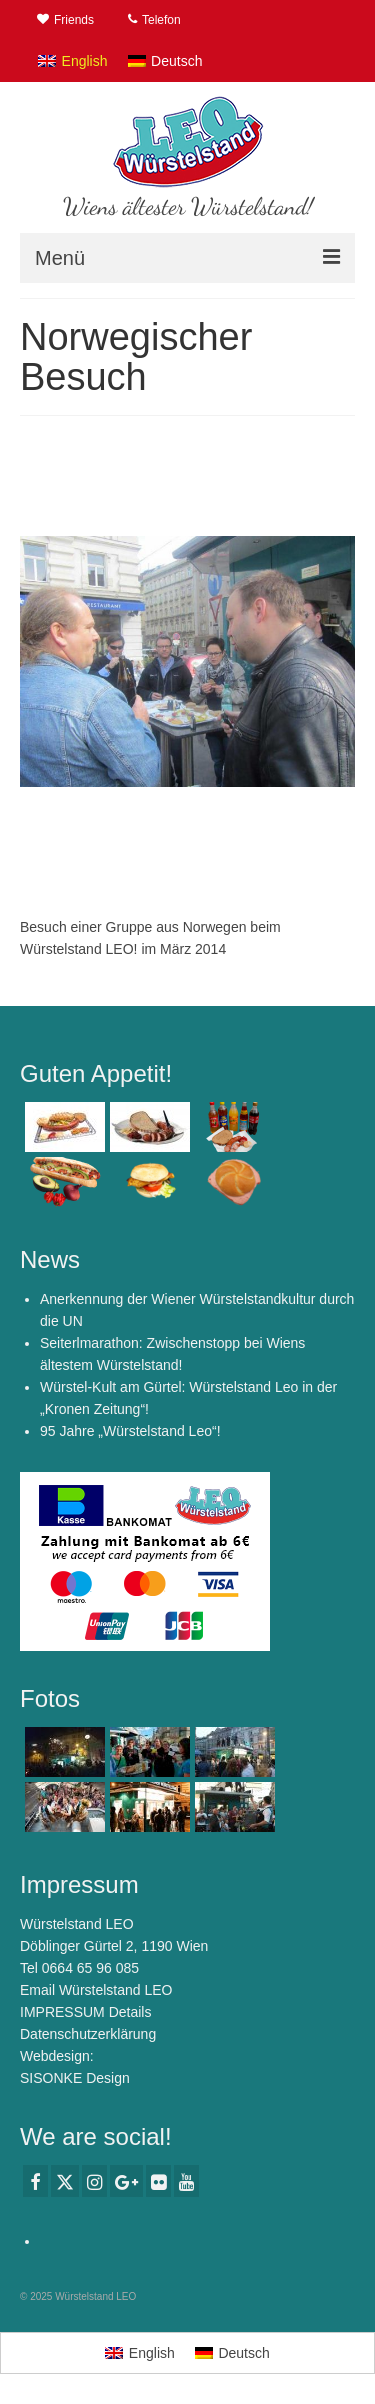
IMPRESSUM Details (85, 2012)
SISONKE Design (75, 2078)
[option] (187, 661)
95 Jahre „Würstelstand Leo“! (130, 1431)
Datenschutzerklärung (88, 2034)
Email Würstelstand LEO (96, 1990)
